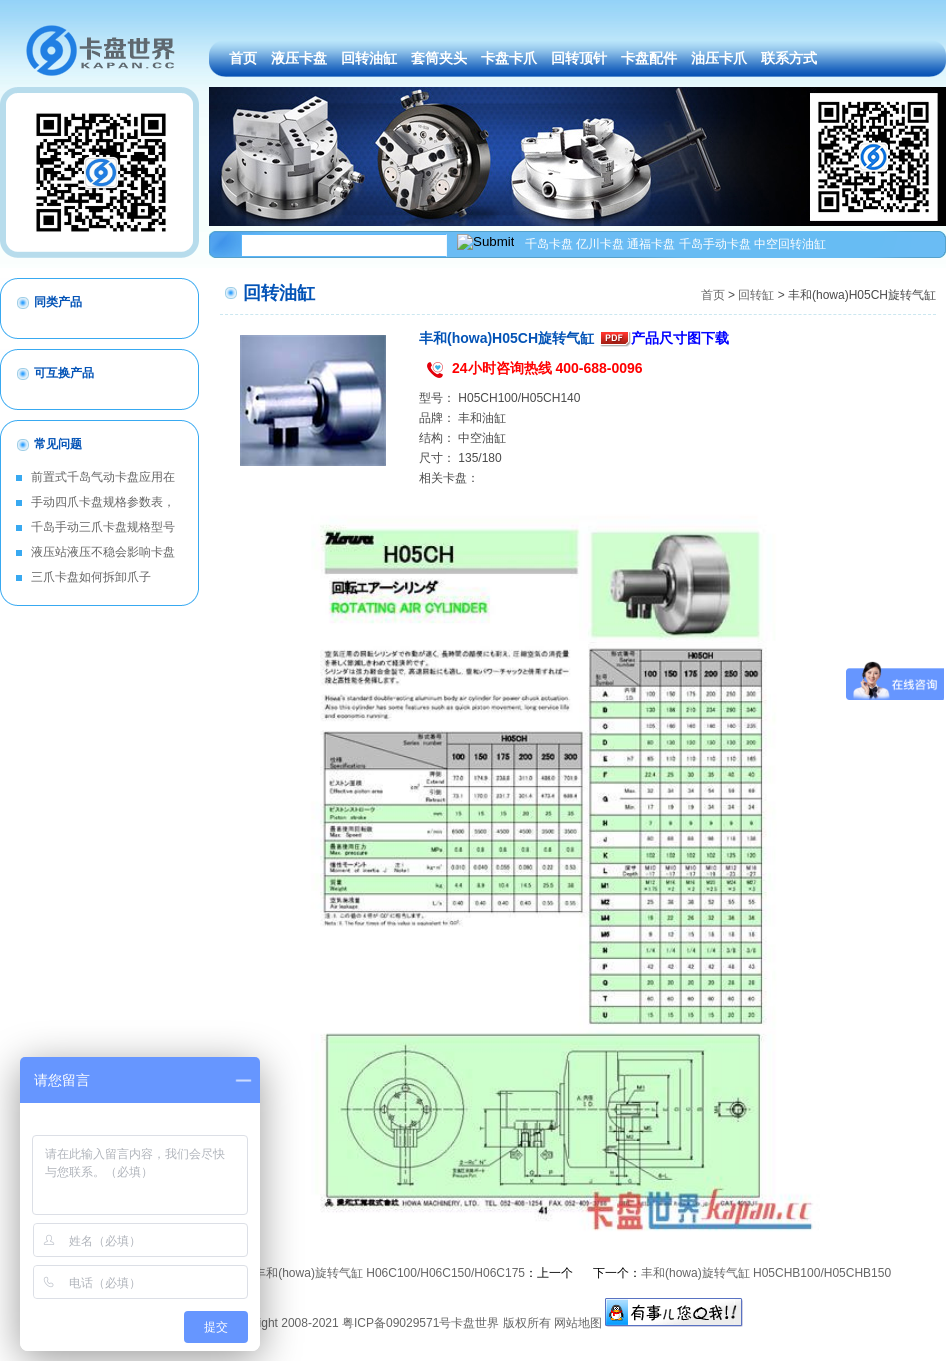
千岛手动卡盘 (715, 244)
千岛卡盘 (549, 244)
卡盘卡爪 (509, 58)
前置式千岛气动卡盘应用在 (103, 477)
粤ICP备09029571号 (396, 1323)
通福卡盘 (651, 244)
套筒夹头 (439, 58)
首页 (243, 58)
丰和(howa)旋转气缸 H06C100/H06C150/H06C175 (389, 1273)
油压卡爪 (719, 58)
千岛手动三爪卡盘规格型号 (103, 527)
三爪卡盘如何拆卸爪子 (91, 577)
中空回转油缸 (790, 244)
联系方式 (789, 58)
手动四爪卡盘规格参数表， (103, 502)
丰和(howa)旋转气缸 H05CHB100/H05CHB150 (766, 1273)
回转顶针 (579, 58)
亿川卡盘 (600, 244)
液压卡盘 (299, 58)
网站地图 (578, 1323)
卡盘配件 (649, 58)
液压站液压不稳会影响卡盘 (103, 552)
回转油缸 (369, 58)
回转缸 (756, 295)
